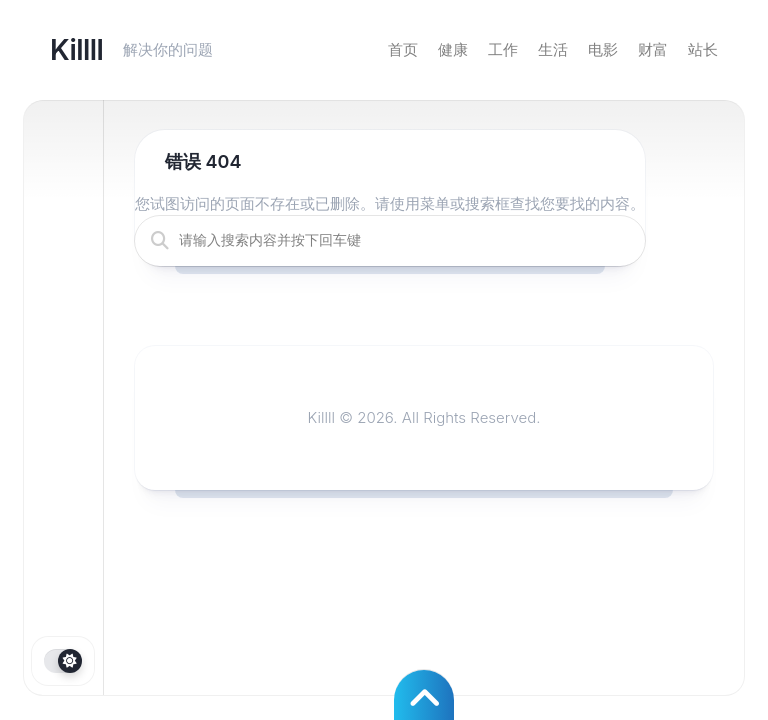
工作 (503, 49)
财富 (653, 49)
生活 (553, 49)
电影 (603, 49)
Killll (76, 50)
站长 (703, 49)
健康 (453, 49)
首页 (403, 49)
